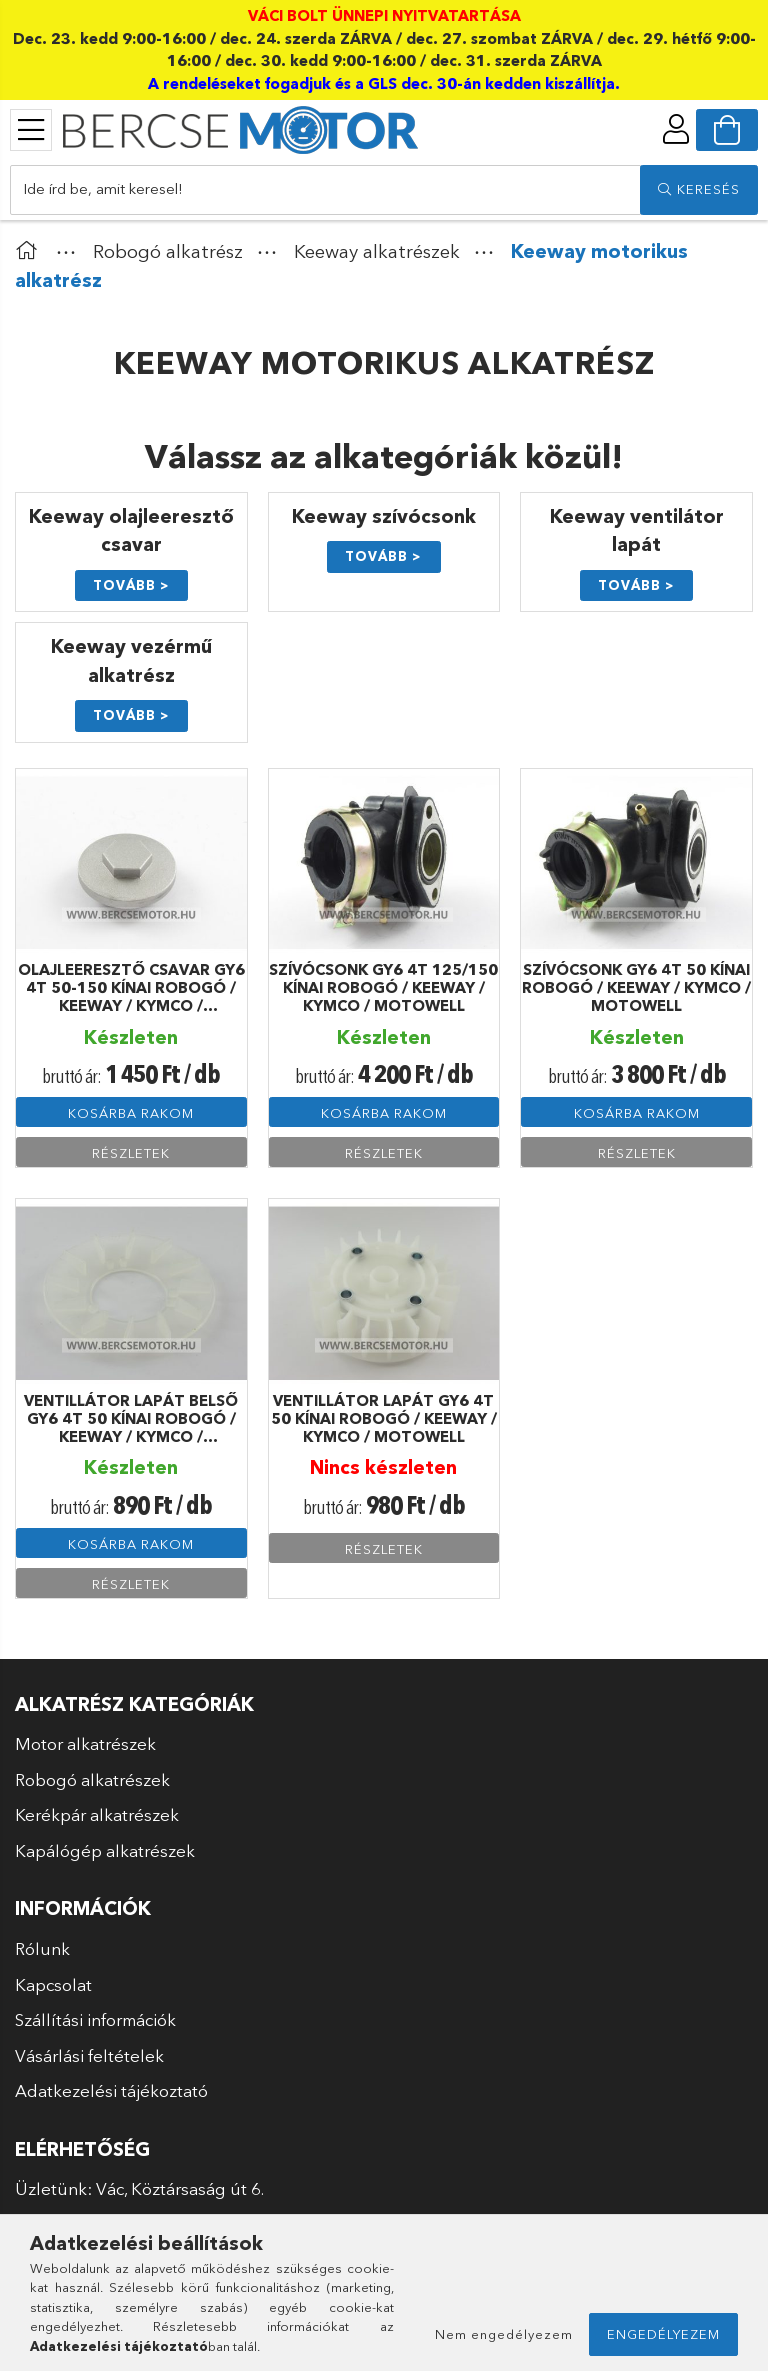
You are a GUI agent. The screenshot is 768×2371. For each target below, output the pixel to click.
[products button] (31, 130)
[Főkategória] (31, 251)
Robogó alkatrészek (92, 1779)
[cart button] (727, 130)
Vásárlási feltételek (89, 2055)
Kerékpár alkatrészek (97, 1814)
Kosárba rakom (131, 1113)
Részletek (131, 1153)
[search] (699, 190)
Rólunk (42, 1948)
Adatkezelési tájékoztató (111, 2090)
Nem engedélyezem (504, 2334)
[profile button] (676, 129)
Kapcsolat (53, 1984)
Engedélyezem (663, 2334)
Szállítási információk (95, 2019)
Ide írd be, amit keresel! (103, 188)
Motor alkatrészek (85, 1743)
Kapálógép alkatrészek (105, 1850)
